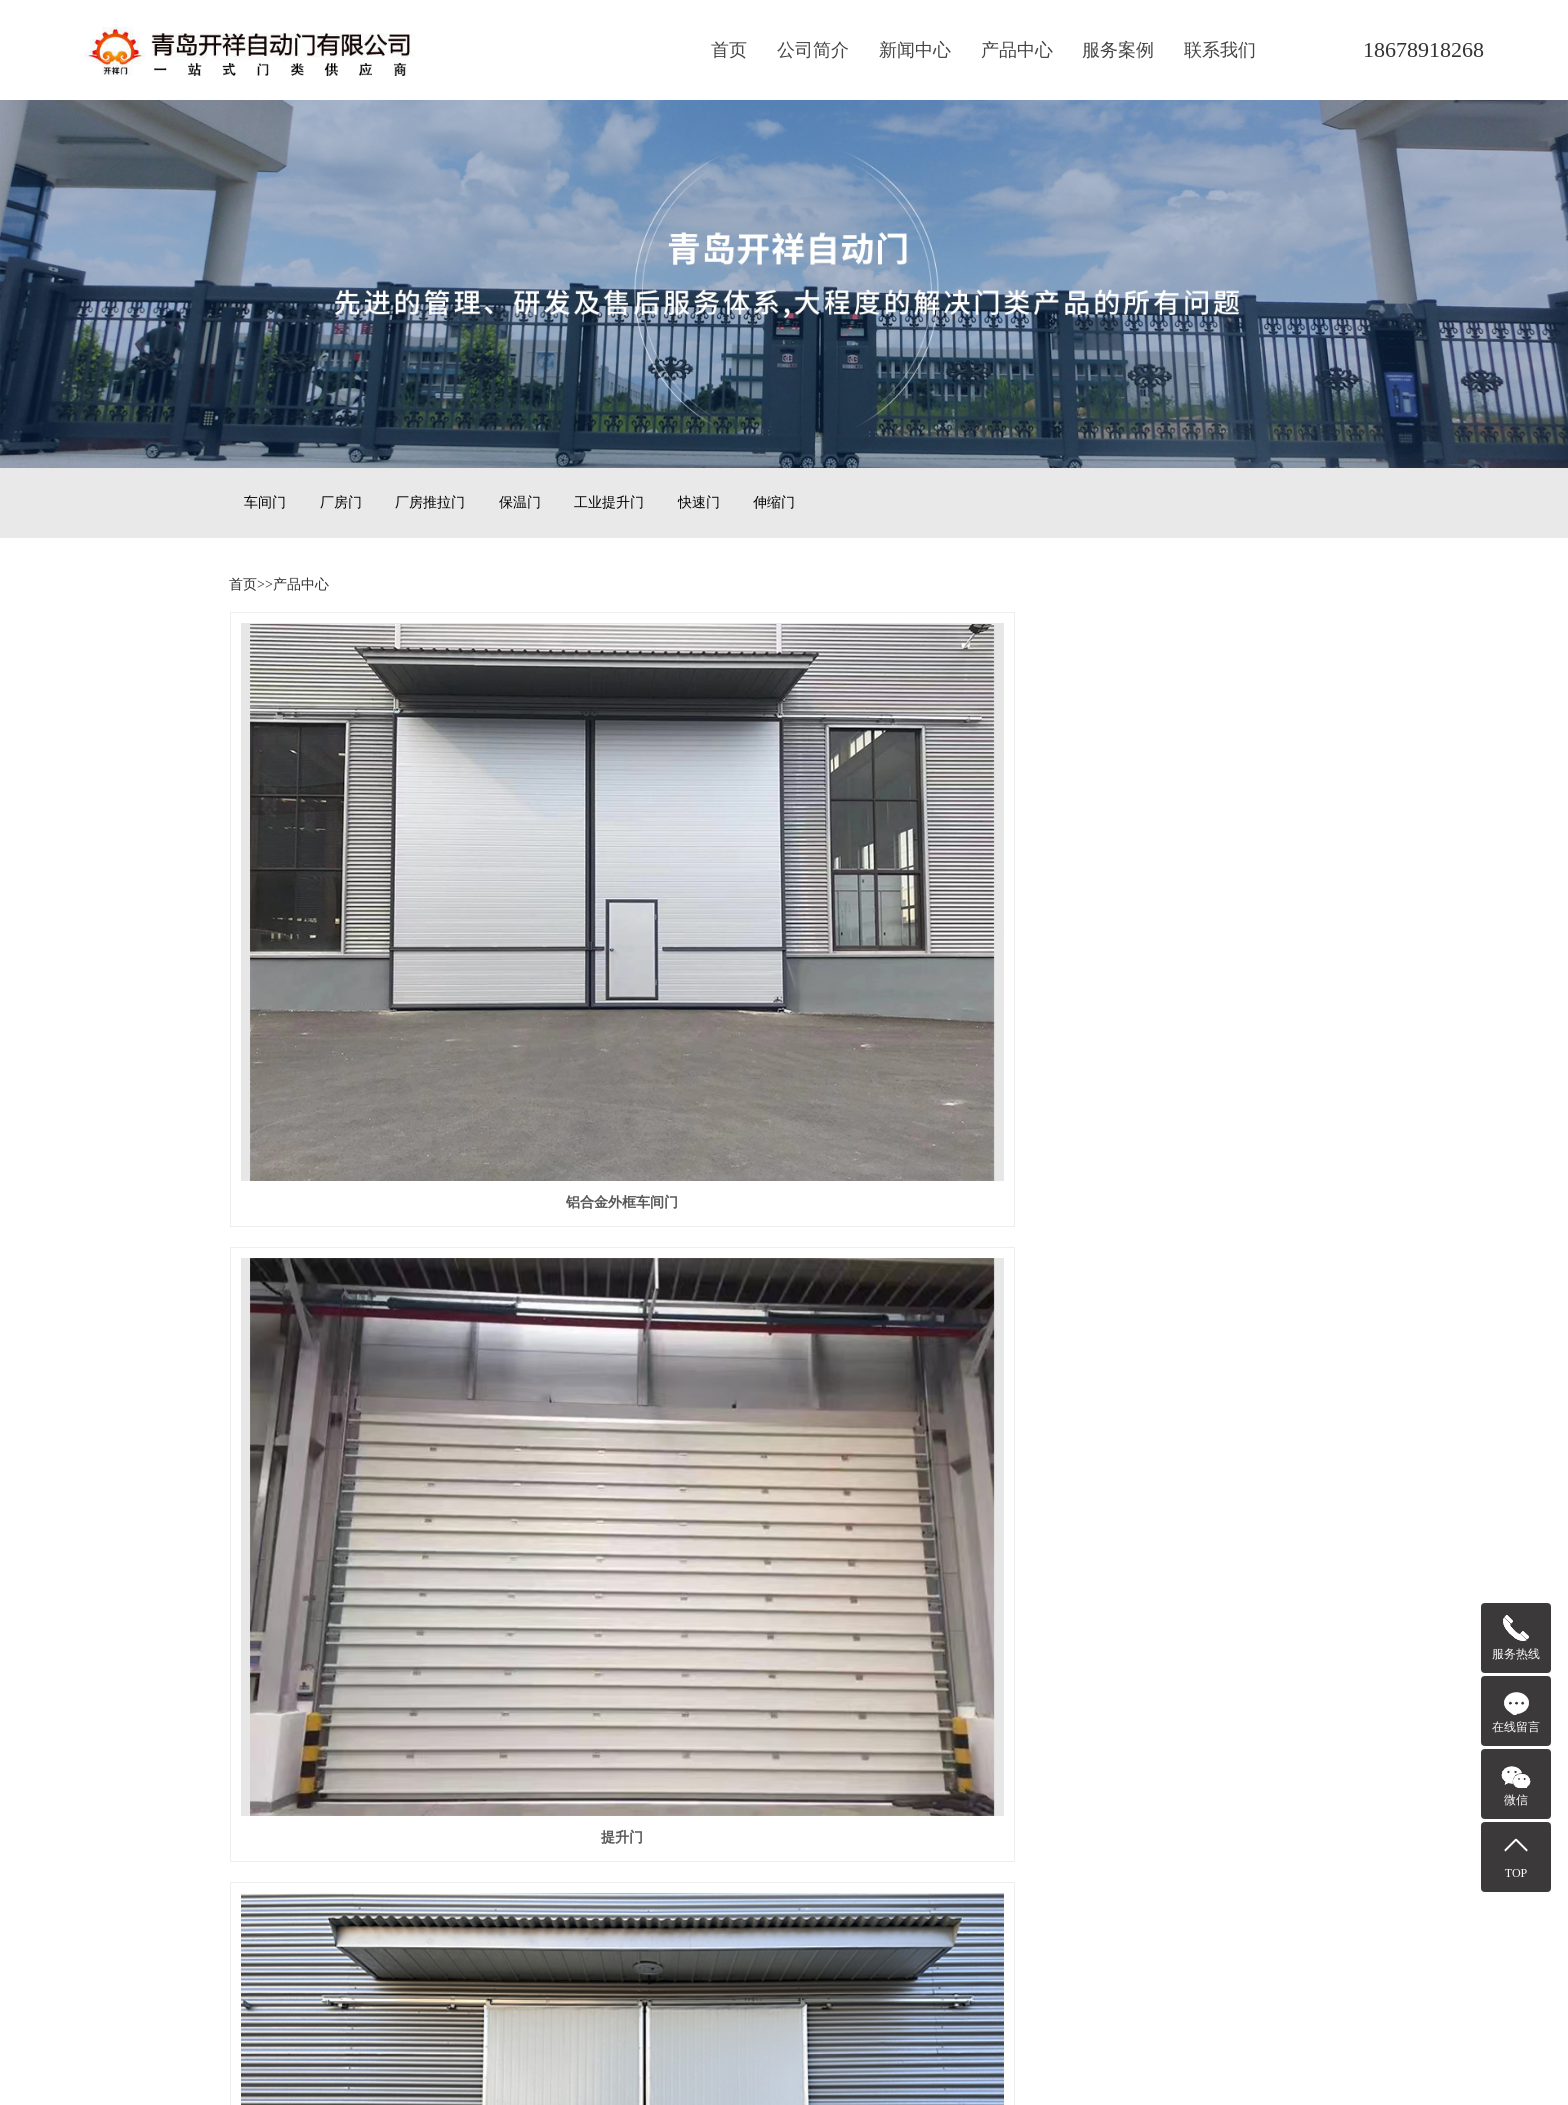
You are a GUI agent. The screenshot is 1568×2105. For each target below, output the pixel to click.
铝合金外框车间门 (403, 881)
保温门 (520, 502)
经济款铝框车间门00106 (783, 1434)
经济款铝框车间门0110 (402, 1434)
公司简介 (813, 50)
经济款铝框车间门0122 (784, 1158)
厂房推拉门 (430, 502)
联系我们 (1220, 50)
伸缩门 (774, 502)
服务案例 (1118, 50)
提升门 (784, 881)
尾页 (971, 1513)
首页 (729, 50)
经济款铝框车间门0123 (403, 1158)
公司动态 (455, 1707)
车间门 (265, 502)
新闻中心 (915, 50)
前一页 (660, 1513)
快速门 (699, 502)
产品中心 (1017, 50)
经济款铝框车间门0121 (1165, 1158)
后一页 (908, 1513)
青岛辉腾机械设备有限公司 (682, 1735)
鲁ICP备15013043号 (784, 2043)
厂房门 (341, 502)
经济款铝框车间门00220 (1165, 881)
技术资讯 (455, 1735)
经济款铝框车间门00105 (1165, 1434)
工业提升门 (609, 502)
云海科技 (626, 1707)
